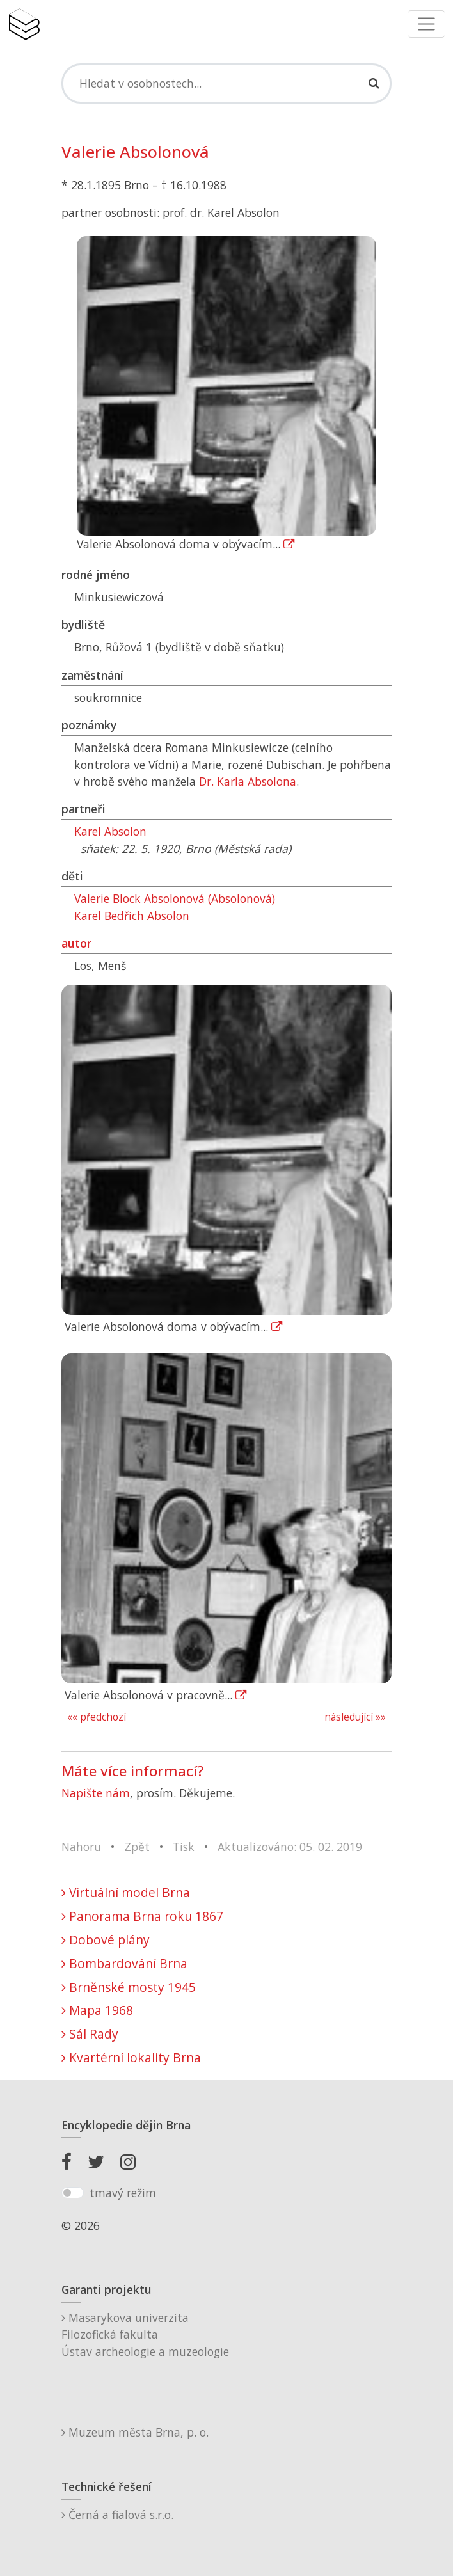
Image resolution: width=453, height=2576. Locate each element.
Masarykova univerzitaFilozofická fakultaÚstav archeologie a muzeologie (145, 2334)
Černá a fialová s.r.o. (117, 2514)
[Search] (226, 83)
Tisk (184, 1846)
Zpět (137, 1846)
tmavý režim (123, 2192)
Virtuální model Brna (125, 1892)
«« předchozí (96, 1717)
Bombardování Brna (124, 1963)
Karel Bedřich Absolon (131, 915)
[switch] (72, 2192)
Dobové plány (105, 1939)
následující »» (355, 1717)
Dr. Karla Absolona (247, 781)
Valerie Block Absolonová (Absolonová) (174, 898)
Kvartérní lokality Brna (131, 2057)
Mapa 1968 (97, 2010)
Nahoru (81, 1846)
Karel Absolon (110, 831)
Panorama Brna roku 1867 (142, 1916)
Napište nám (95, 1793)
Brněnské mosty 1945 (128, 1987)
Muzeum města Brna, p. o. (135, 2432)
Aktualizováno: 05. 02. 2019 (290, 1846)
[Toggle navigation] (426, 24)
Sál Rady (89, 2033)
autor (76, 943)
